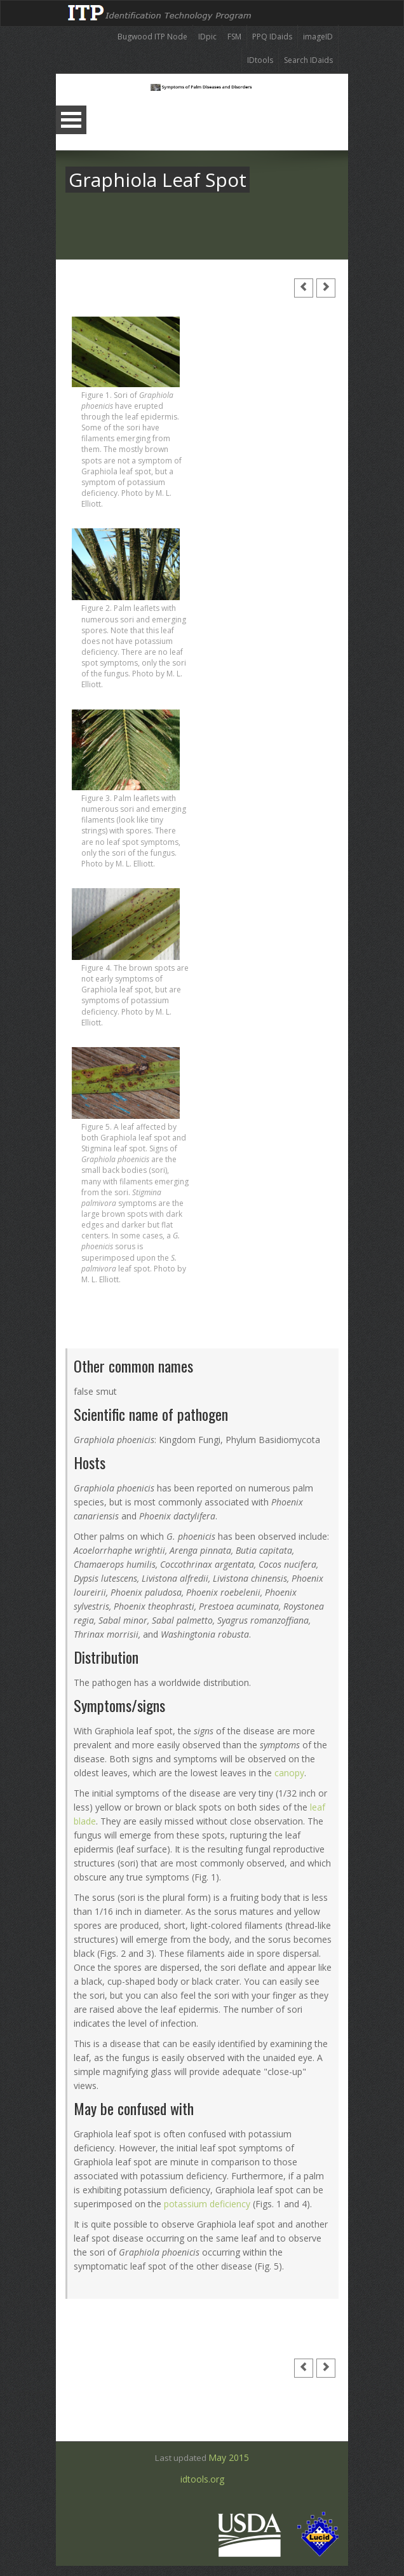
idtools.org (202, 2484)
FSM (234, 36)
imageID (318, 36)
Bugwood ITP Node (152, 36)
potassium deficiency (207, 2204)
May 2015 (228, 2457)
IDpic (207, 36)
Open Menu (71, 120)
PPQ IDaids (272, 36)
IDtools (260, 60)
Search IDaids (308, 60)
